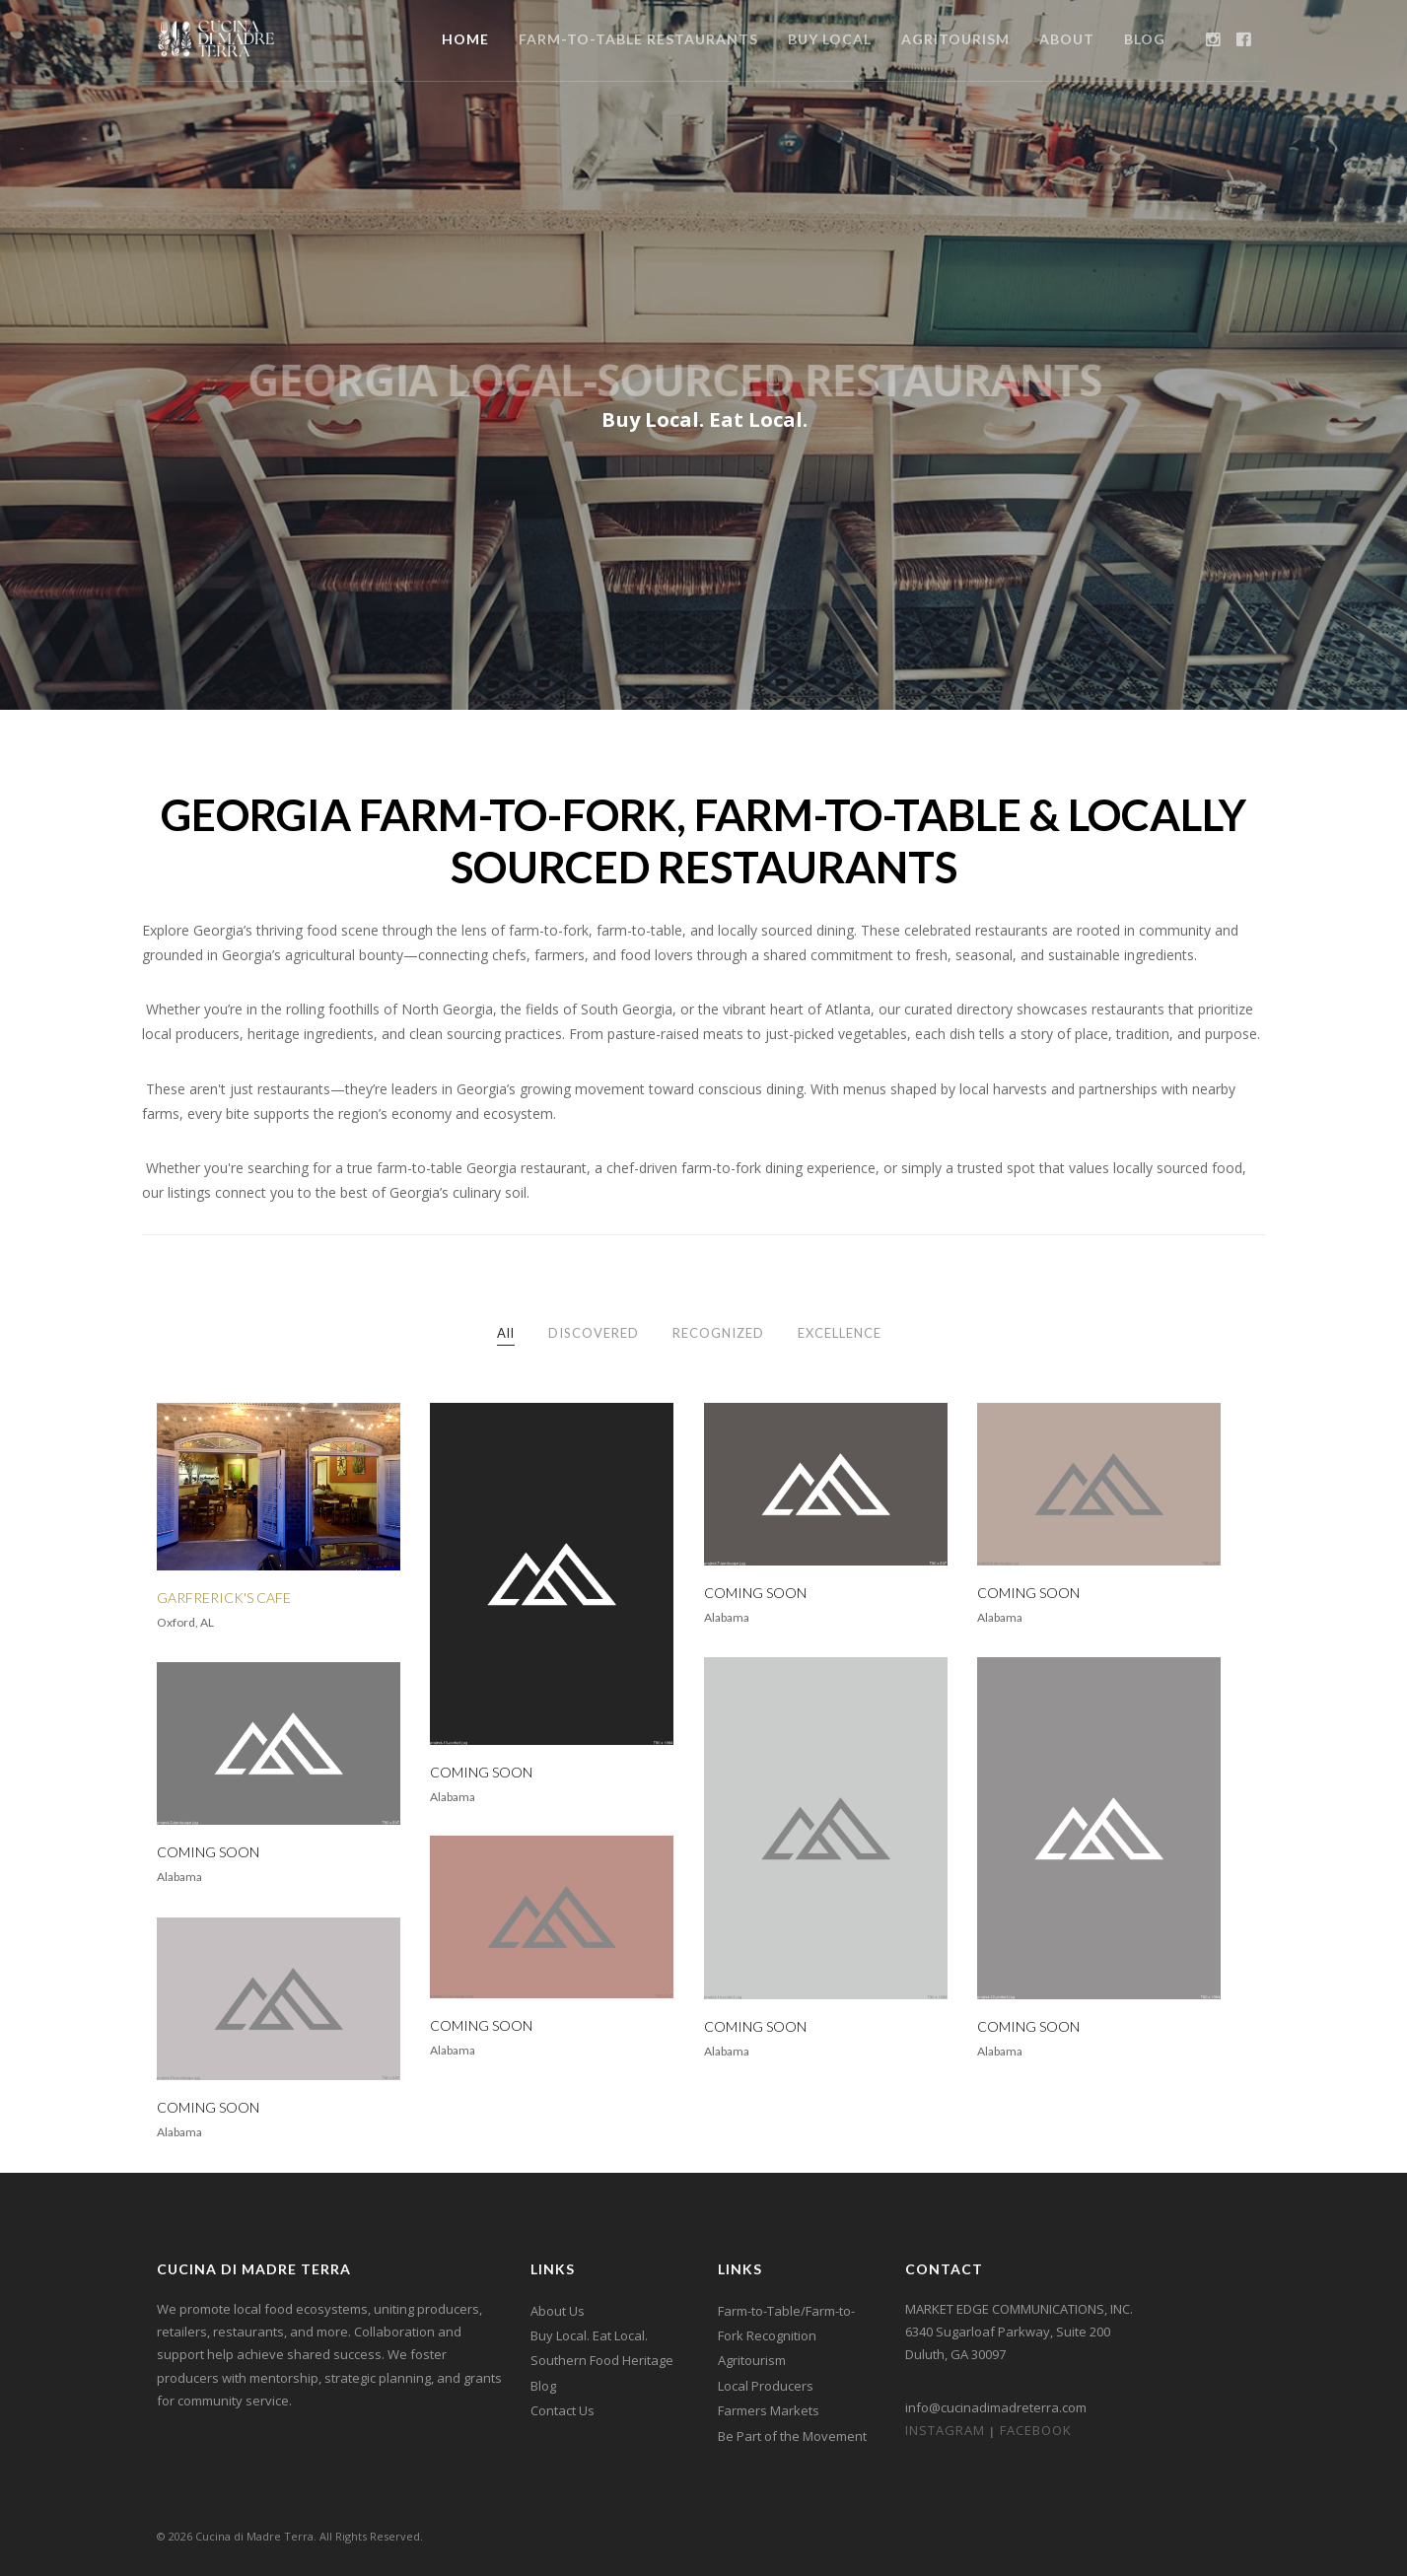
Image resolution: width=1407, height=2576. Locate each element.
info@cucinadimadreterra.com (996, 2407)
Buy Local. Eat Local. (589, 2335)
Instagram (945, 2430)
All (506, 1333)
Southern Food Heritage (601, 2360)
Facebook (1036, 2430)
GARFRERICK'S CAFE (224, 1597)
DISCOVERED (593, 1333)
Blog (543, 2386)
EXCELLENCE (839, 1333)
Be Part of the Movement (792, 2436)
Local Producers (765, 2386)
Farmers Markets (768, 2410)
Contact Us (562, 2410)
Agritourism (752, 2360)
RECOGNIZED (718, 1333)
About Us (557, 2311)
